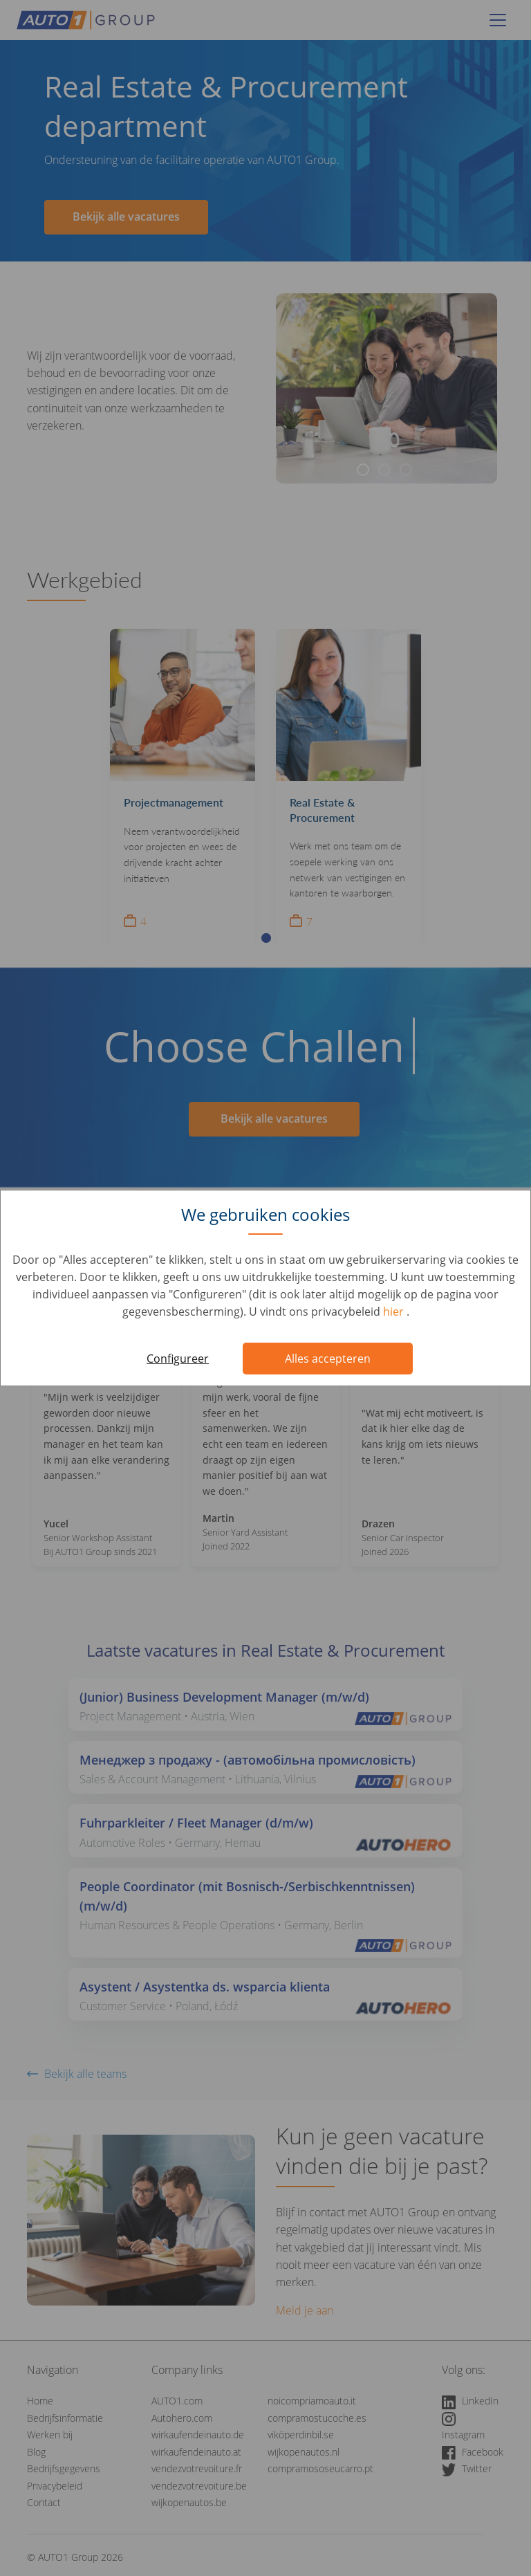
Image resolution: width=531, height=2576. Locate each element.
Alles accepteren (328, 1358)
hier (395, 1311)
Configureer (178, 1358)
